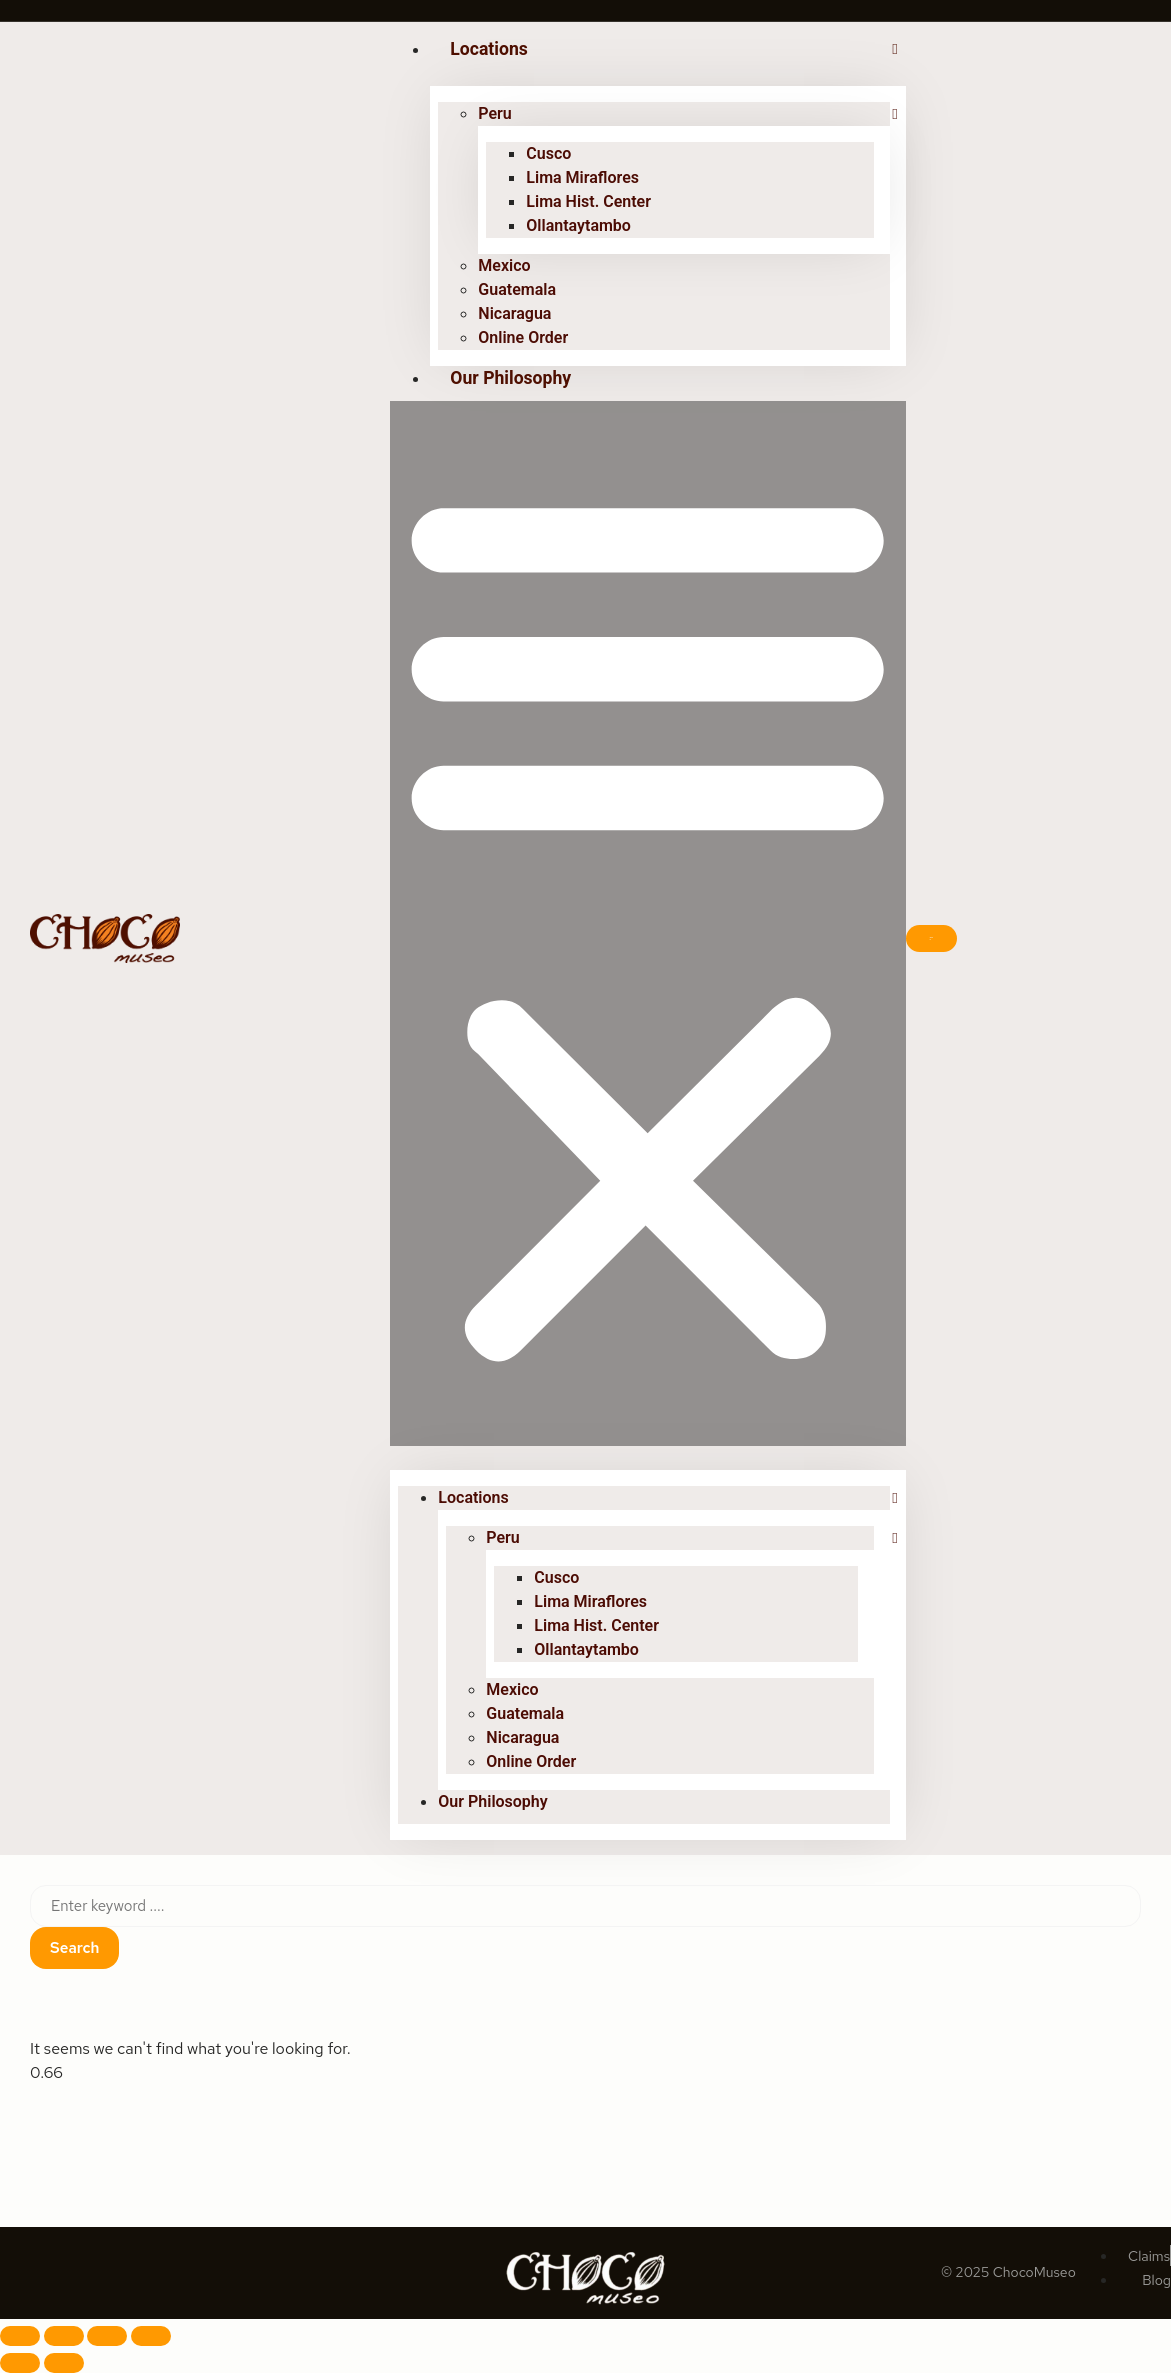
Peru (494, 113)
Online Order (523, 337)
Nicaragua (514, 313)
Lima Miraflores (582, 177)
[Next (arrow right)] (64, 2363)
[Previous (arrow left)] (20, 2363)
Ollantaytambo (578, 225)
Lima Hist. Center (588, 201)
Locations (488, 49)
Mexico (504, 265)
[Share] (107, 2336)
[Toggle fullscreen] (64, 2336)
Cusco (548, 153)
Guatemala (517, 289)
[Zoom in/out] (20, 2336)
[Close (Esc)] (151, 2336)
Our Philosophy (510, 378)
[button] (647, 923)
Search (74, 1948)
